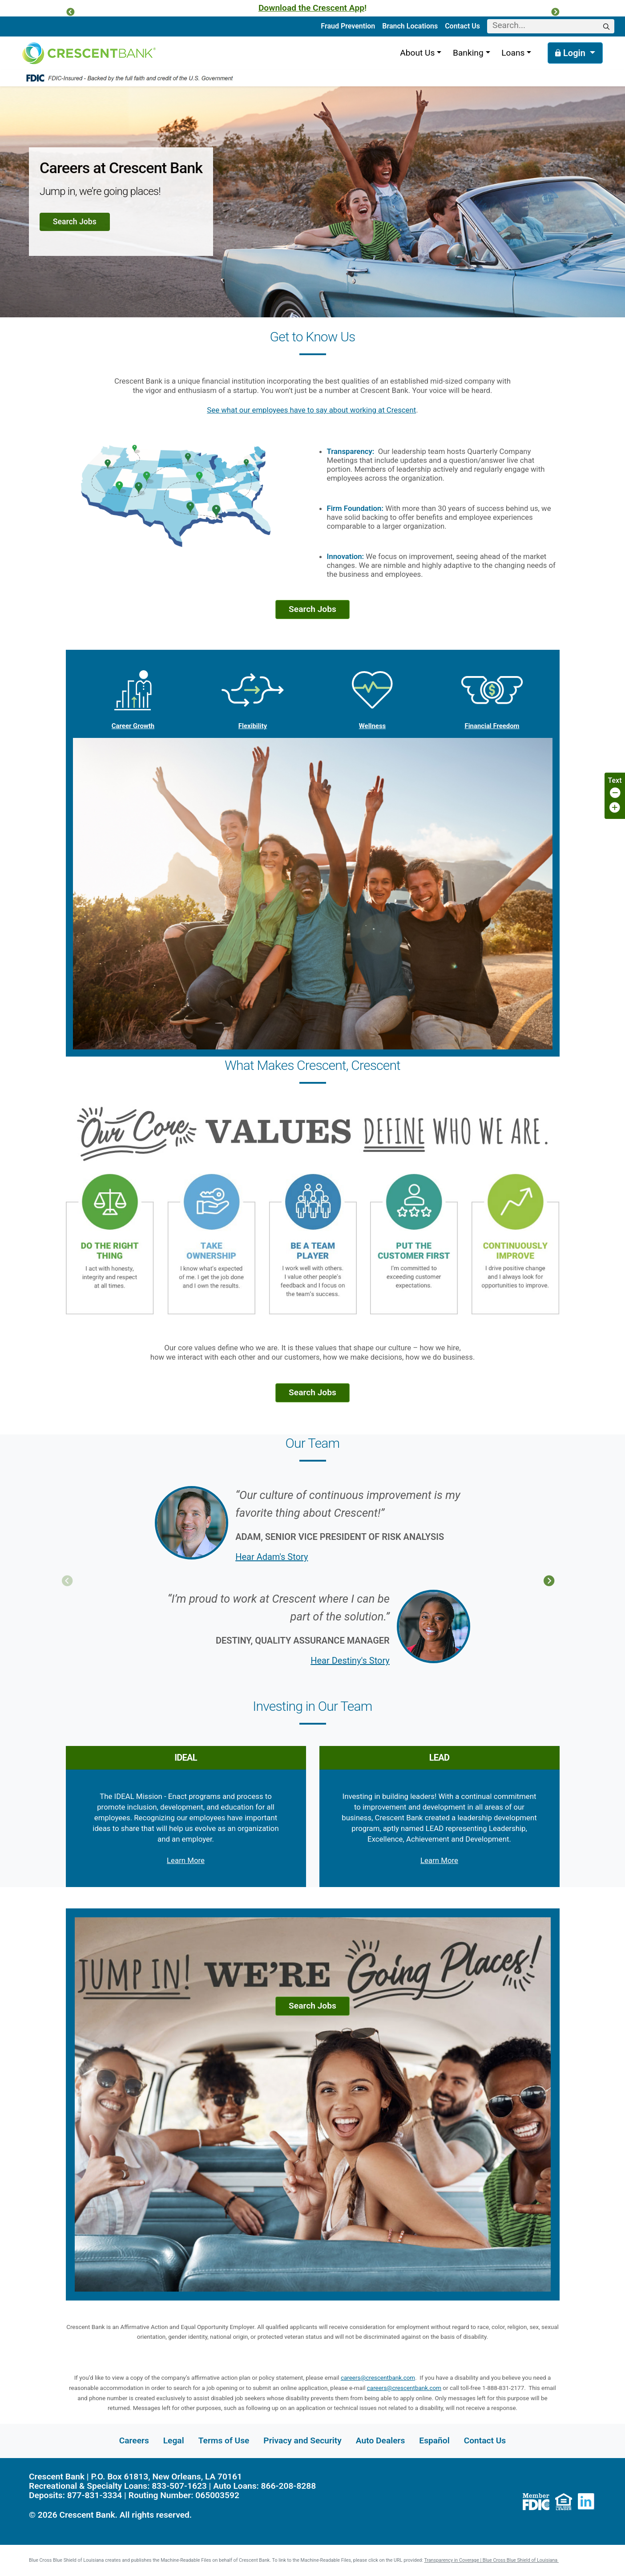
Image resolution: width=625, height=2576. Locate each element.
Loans (512, 53)
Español (434, 2440)
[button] (70, 12)
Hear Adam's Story (271, 1556)
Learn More (186, 1860)
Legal (173, 2440)
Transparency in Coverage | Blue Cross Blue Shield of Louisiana (491, 2560)
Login (571, 53)
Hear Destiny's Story (350, 1660)
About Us (417, 53)
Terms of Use (224, 2440)
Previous (67, 1581)
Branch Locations (410, 26)
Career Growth (133, 694)
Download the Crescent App (311, 8)
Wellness (372, 694)
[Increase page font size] (615, 808)
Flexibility (253, 694)
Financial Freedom (492, 694)
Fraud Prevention (348, 26)
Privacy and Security (302, 2440)
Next (549, 1581)
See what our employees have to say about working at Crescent (311, 409)
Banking (468, 53)
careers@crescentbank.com (378, 2377)
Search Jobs (75, 221)
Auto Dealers (380, 2440)
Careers (134, 2440)
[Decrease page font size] (615, 793)
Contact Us (462, 26)
